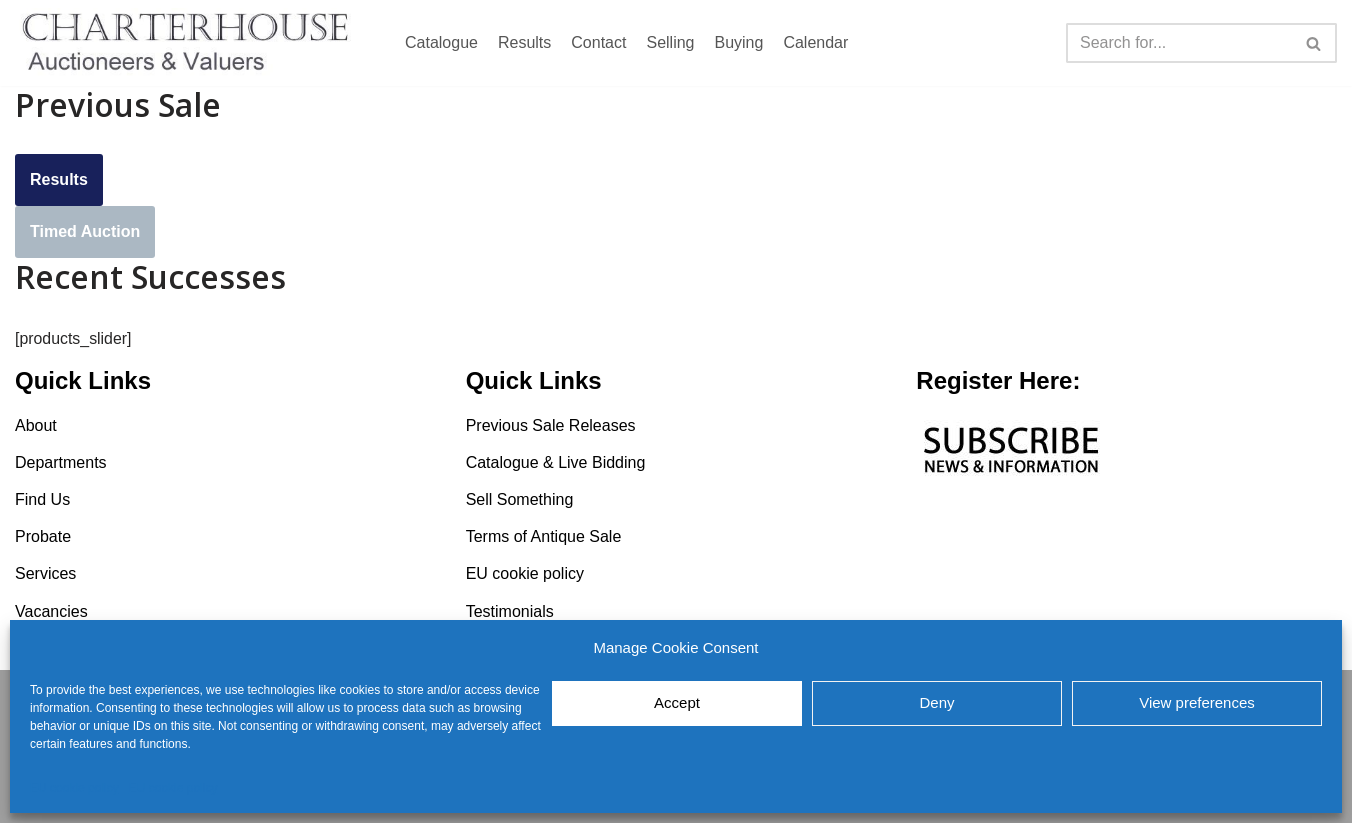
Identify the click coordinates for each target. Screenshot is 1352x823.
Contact (598, 42)
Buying (738, 42)
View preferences (1197, 702)
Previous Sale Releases (551, 425)
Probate (43, 537)
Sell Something (520, 499)
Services (45, 574)
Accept (677, 702)
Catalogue (441, 42)
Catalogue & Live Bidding (556, 462)
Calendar (815, 42)
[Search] (1179, 43)
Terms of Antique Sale (544, 537)
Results (524, 42)
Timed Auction (85, 231)
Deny (936, 702)
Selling (670, 42)
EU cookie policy (74, 788)
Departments (61, 462)
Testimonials (510, 611)
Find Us (42, 499)
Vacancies (51, 611)
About (36, 425)
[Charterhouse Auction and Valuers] (190, 43)
